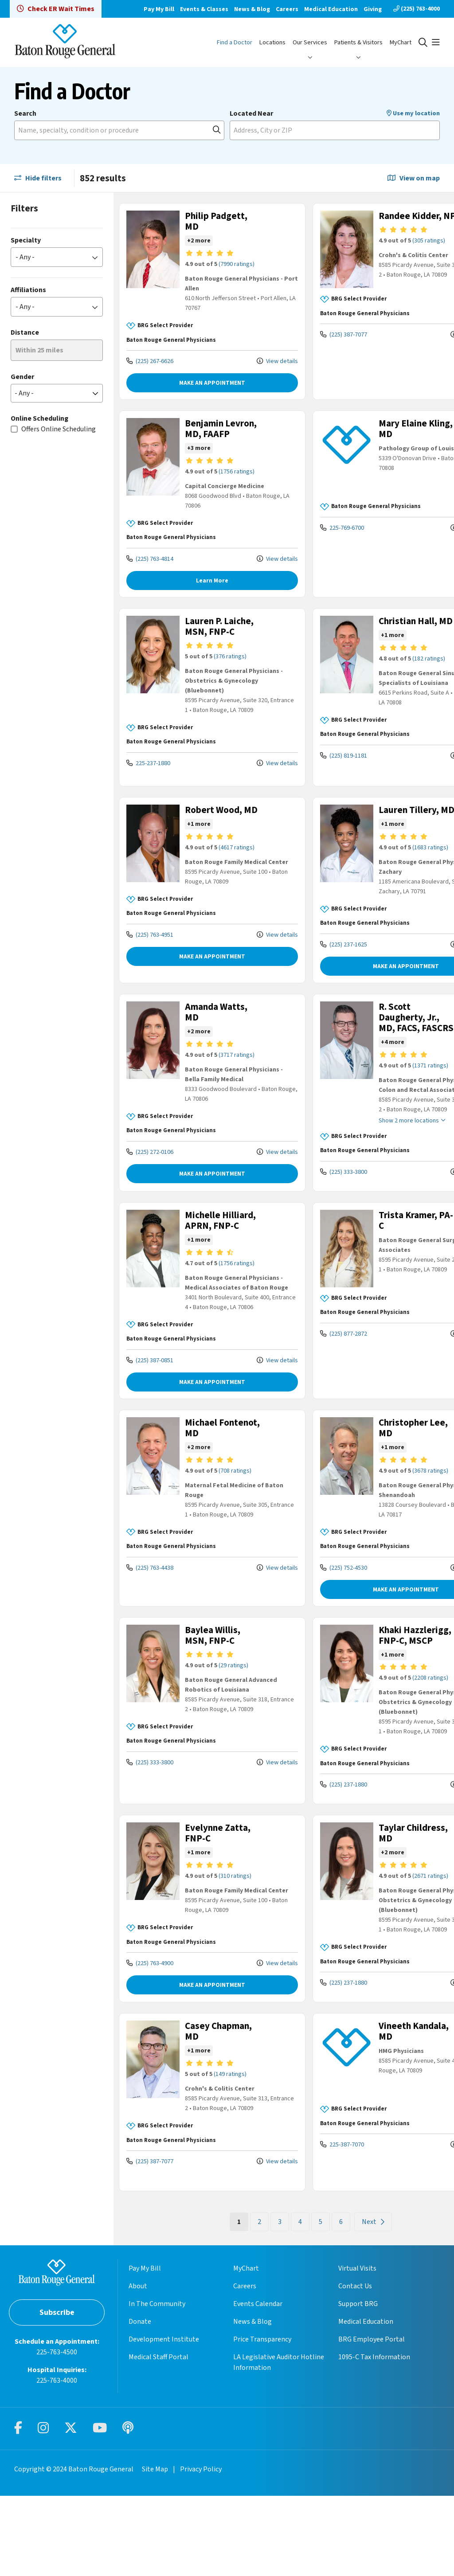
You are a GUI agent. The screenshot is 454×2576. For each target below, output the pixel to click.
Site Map (155, 2549)
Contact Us (355, 2366)
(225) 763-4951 (149, 972)
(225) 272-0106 (149, 1180)
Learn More (200, 591)
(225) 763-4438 (149, 1628)
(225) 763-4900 (149, 2043)
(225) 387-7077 (318, 338)
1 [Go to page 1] (217, 2301)
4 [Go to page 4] (275, 2302)
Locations (272, 42)
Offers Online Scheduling (58, 429)
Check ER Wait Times (55, 9)
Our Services (310, 42)
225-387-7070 (317, 2224)
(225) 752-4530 (318, 1628)
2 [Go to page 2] (234, 2302)
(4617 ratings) (228, 876)
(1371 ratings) (396, 1104)
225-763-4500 (56, 2432)
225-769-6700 (317, 527)
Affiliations (28, 290)
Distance (25, 332)
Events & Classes (204, 9)
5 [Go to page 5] (295, 2302)
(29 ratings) (224, 1725)
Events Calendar (257, 2384)
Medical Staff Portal (158, 2437)
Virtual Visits (357, 2348)
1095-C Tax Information (374, 2437)
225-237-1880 (148, 784)
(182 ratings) (394, 680)
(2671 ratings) (396, 1947)
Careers (287, 9)
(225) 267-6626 (149, 361)
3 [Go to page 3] (254, 2302)
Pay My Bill (159, 9)
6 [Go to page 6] (315, 2302)
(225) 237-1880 (318, 1855)
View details (252, 361)
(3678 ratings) (396, 1531)
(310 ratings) (226, 1947)
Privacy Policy (201, 2549)
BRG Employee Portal (371, 2419)
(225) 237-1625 (318, 972)
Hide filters (38, 178)
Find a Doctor (234, 42)
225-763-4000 (56, 2461)
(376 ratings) (221, 677)
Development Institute (164, 2419)
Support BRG (358, 2384)
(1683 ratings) (396, 876)
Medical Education (331, 9)
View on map (413, 178)
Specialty (26, 240)
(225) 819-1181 (318, 777)
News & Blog (252, 9)
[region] (284, 1259)
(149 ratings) (221, 2154)
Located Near (251, 113)
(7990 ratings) (228, 264)
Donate (140, 2402)
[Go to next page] (348, 2302)
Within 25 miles (39, 350)
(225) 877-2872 (318, 1373)
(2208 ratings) (396, 1748)
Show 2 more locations (374, 1160)
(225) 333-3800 (318, 1211)
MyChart (400, 42)
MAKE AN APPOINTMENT (200, 383)
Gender (22, 377)
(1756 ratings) (228, 482)
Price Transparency (262, 2419)
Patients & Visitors (358, 42)
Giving (373, 9)
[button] (436, 42)
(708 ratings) (226, 1531)
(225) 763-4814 (149, 569)
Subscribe (56, 2392)
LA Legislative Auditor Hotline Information (278, 2442)
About (138, 2366)
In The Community (157, 2384)
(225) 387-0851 (149, 1420)
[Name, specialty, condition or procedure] (119, 130)
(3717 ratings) (228, 1083)
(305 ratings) (394, 251)
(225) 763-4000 (416, 8)
